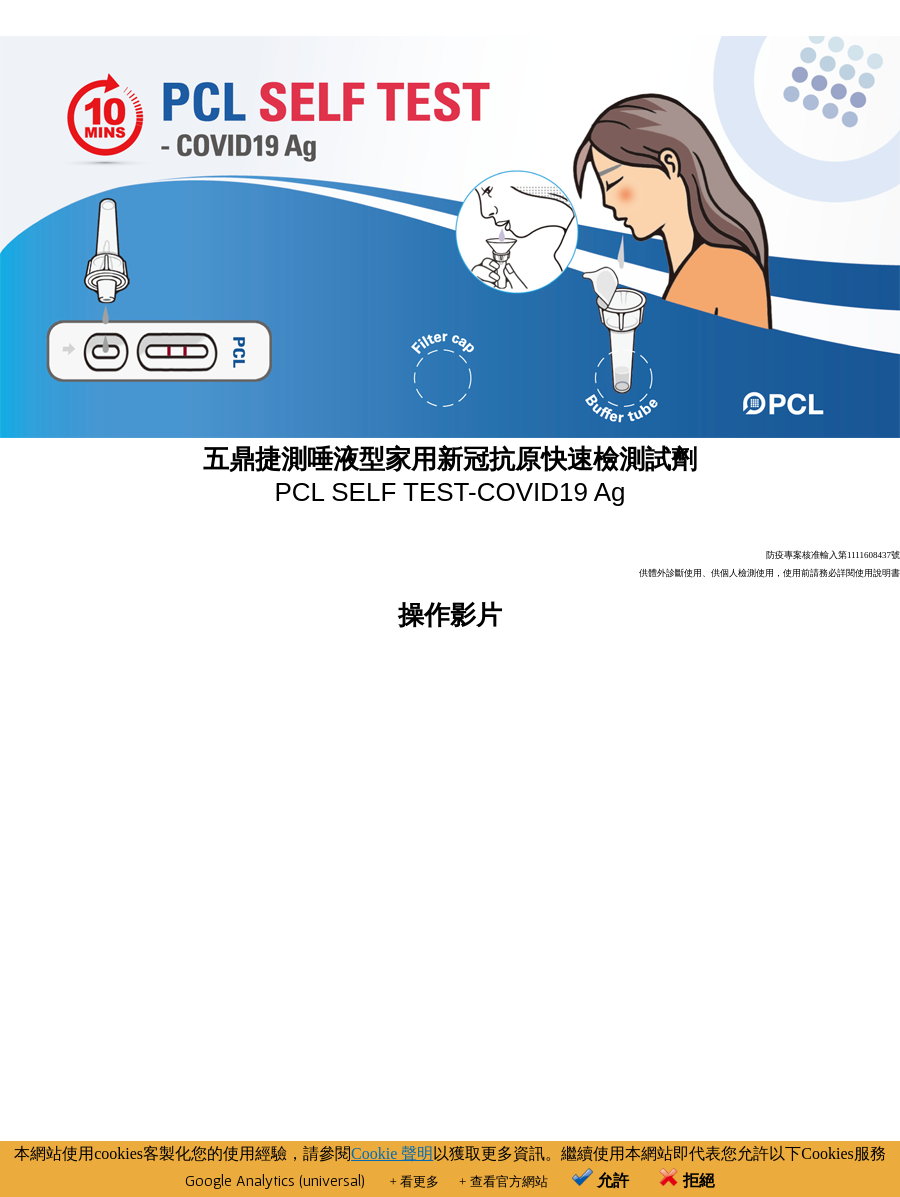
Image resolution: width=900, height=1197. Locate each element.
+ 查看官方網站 (503, 1181)
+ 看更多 (414, 1181)
